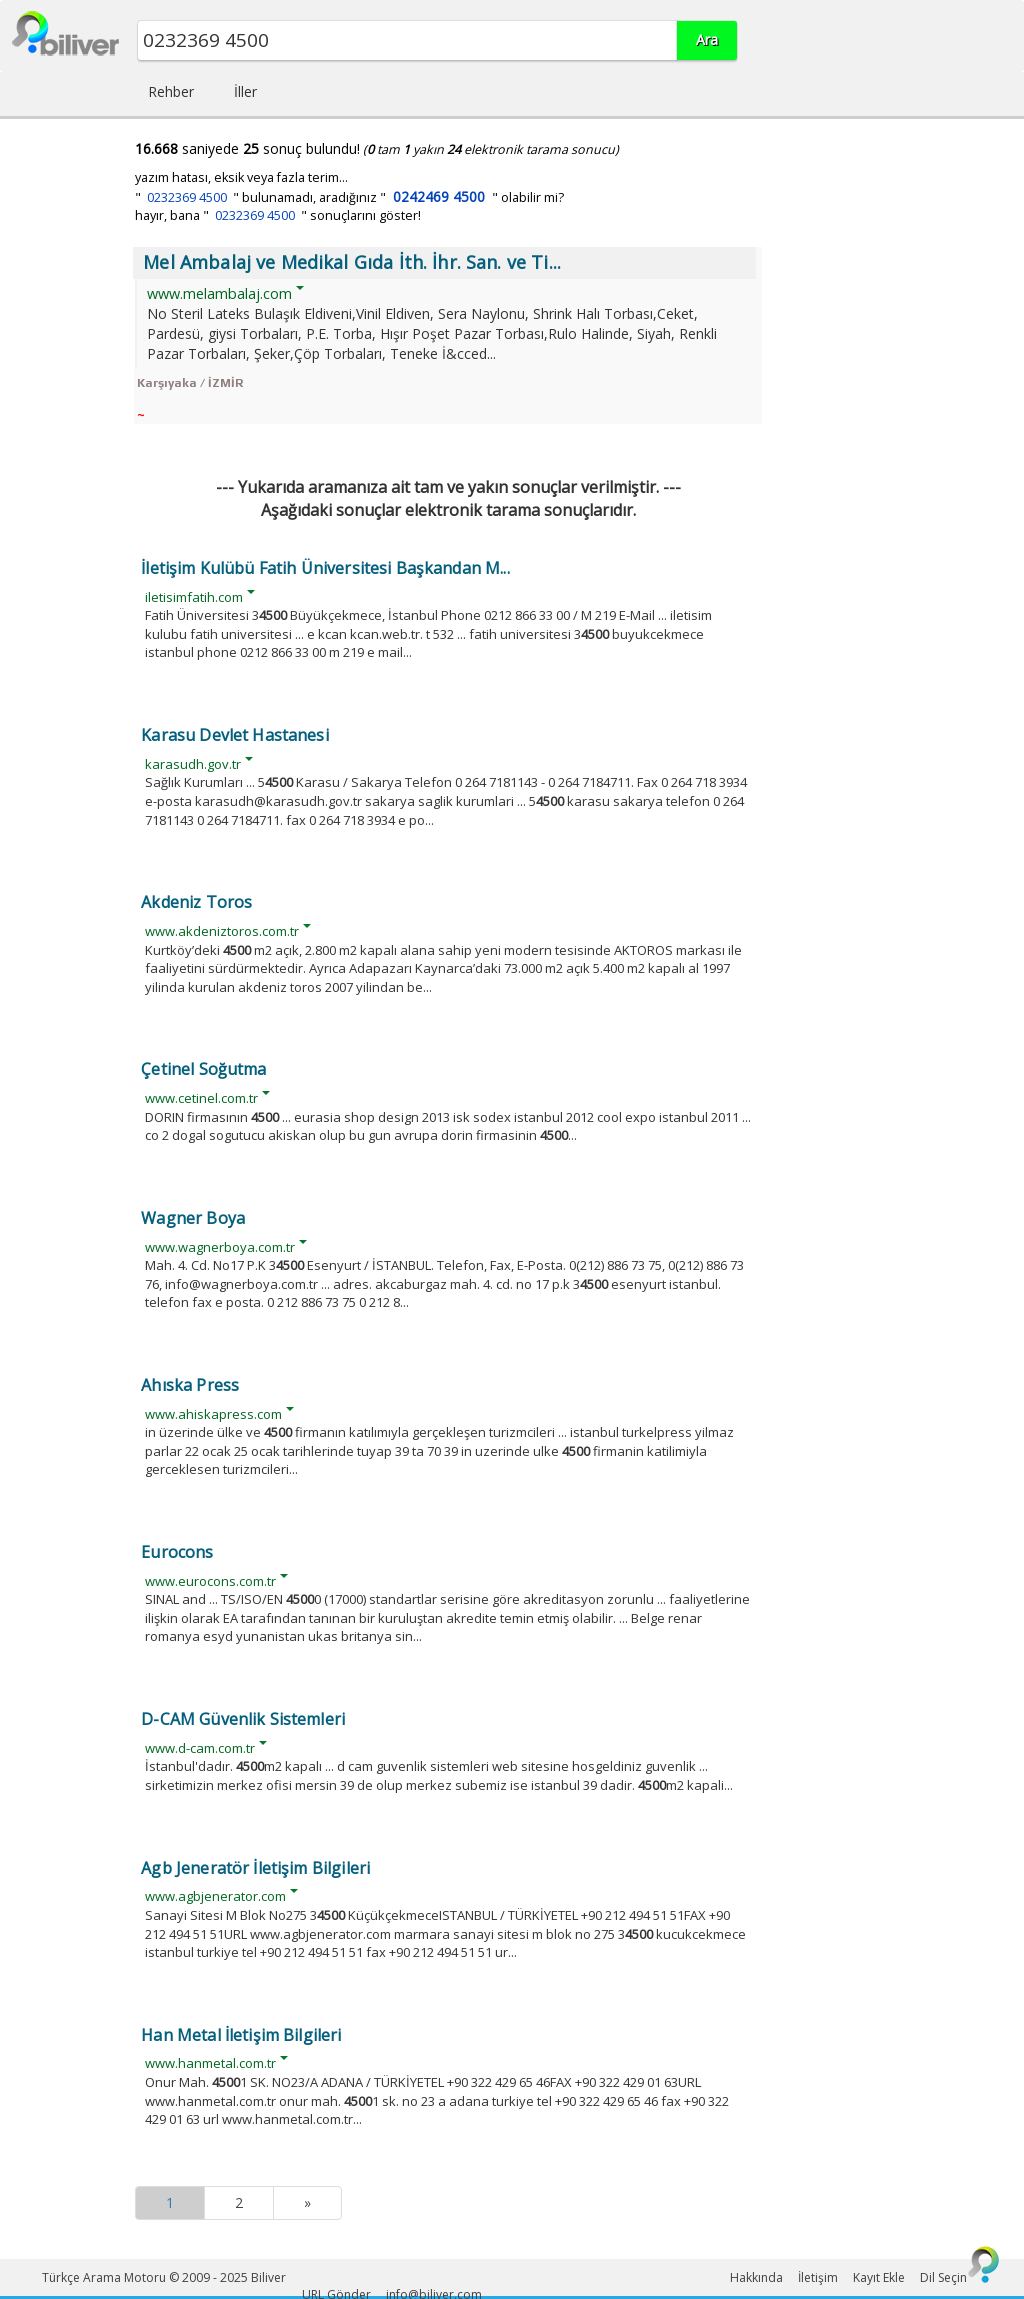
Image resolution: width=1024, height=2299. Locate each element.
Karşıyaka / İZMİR (190, 383)
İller (245, 91)
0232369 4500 (187, 197)
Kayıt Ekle (879, 2277)
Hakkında (756, 2277)
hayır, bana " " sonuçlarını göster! (278, 215)
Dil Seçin (943, 2277)
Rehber (171, 91)
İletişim (818, 2277)
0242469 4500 (439, 196)
